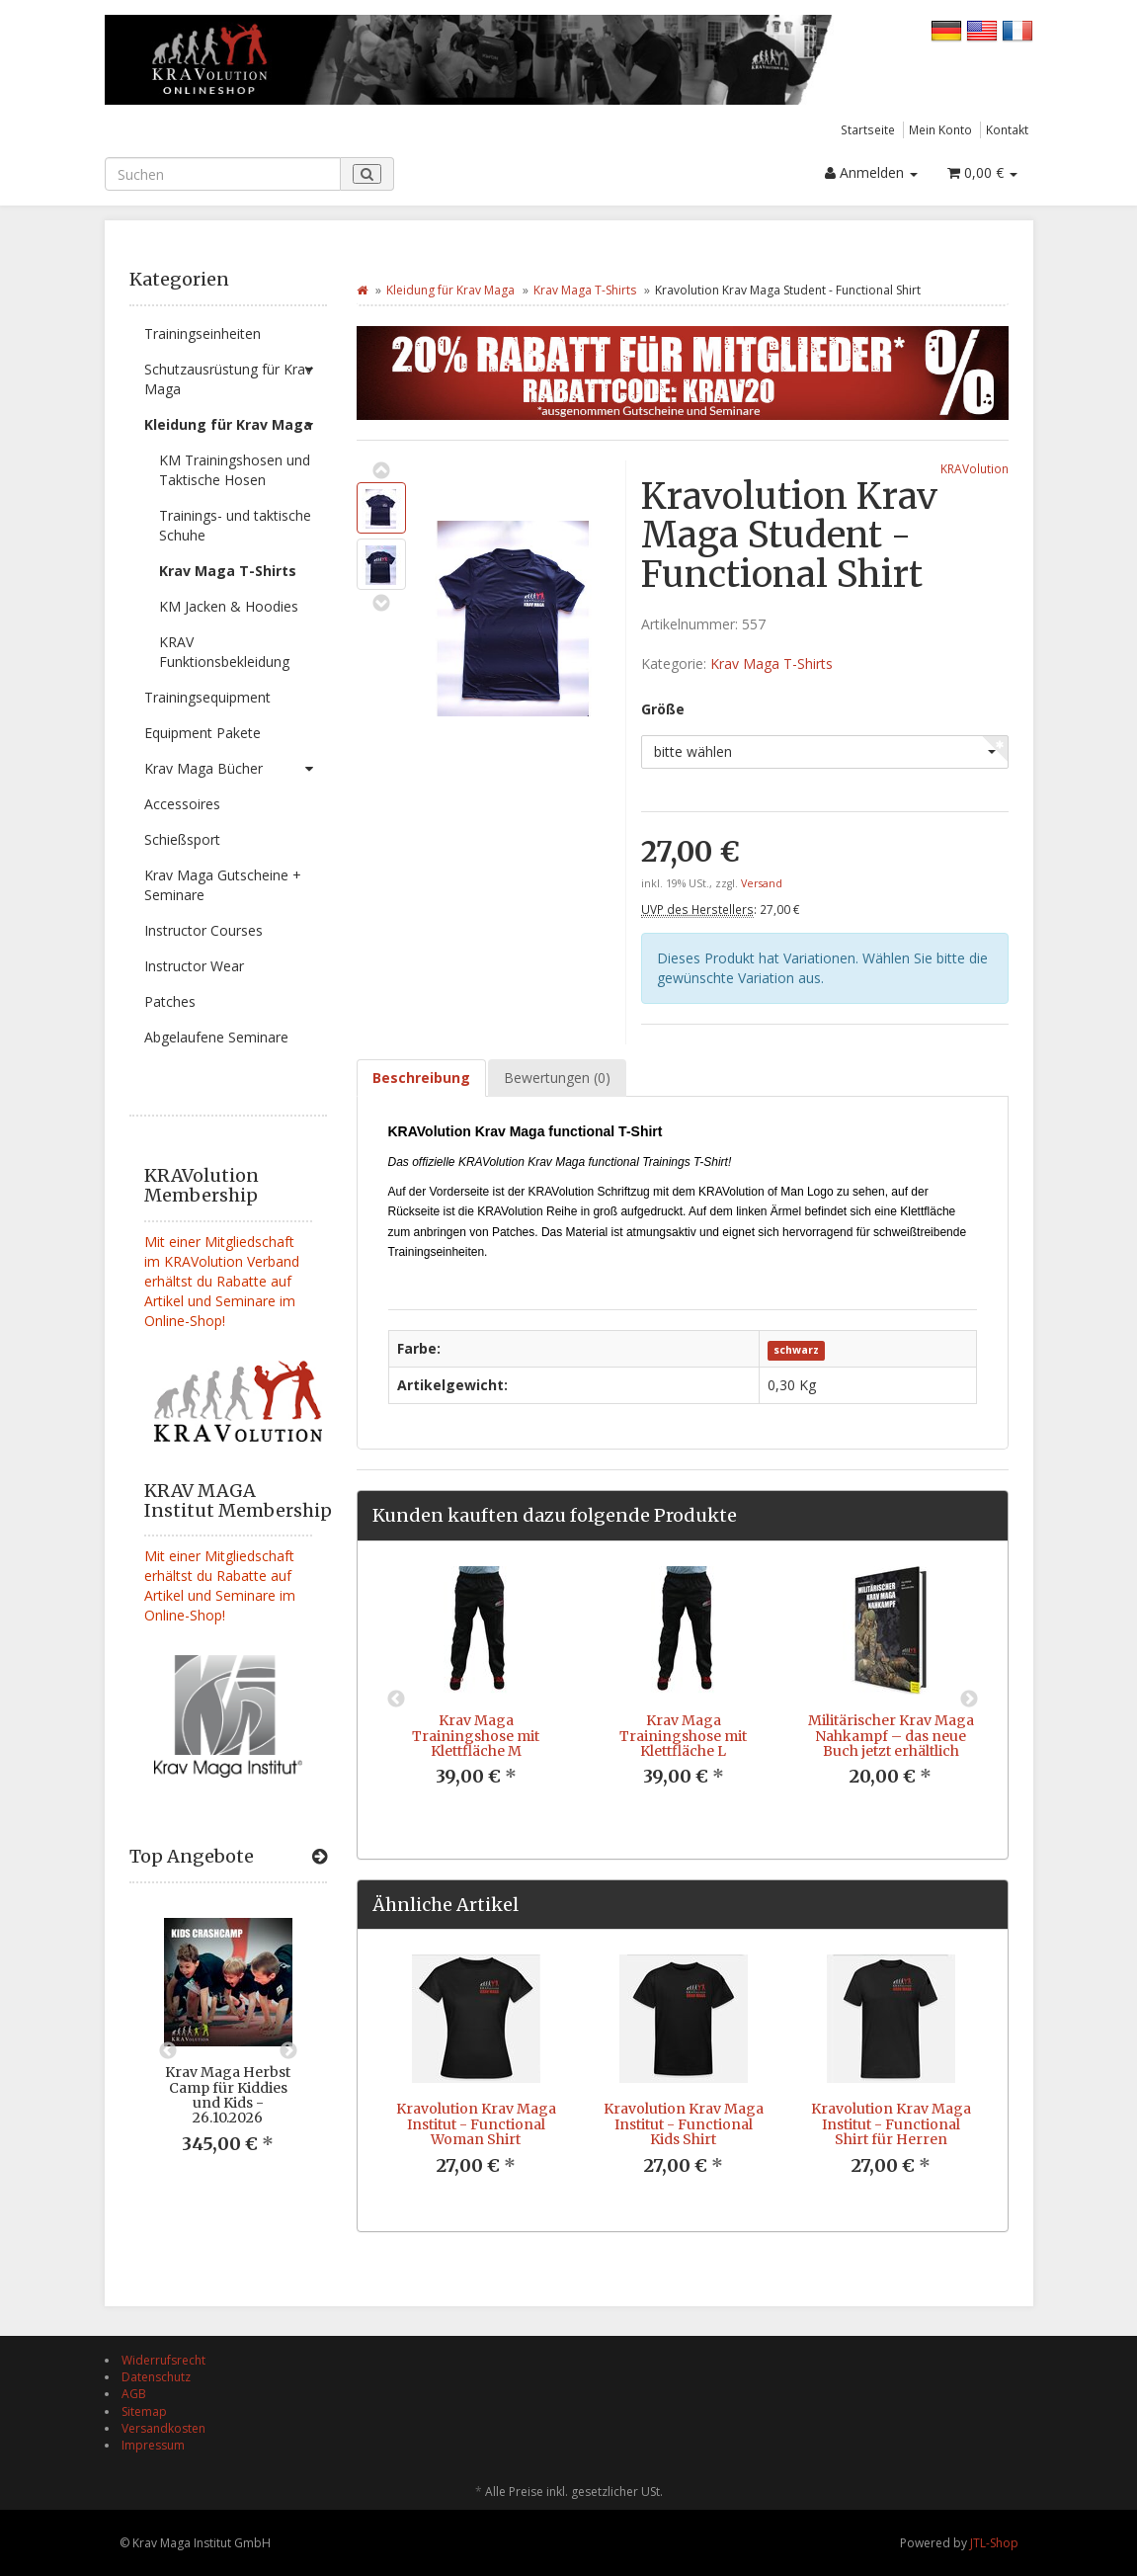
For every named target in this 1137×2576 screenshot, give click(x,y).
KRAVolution (974, 468)
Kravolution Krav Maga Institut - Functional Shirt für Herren (891, 2124)
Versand (761, 883)
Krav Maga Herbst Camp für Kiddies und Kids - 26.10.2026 (227, 2094)
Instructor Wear (194, 965)
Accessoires (182, 803)
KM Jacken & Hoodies (228, 606)
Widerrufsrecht (163, 2360)
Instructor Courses (203, 930)
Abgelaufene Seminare (216, 1037)
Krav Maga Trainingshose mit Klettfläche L (683, 1735)
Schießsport (182, 839)
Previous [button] (168, 2051)
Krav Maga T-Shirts (227, 570)
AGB (134, 2393)
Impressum (153, 2445)
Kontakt (1007, 129)
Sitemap (144, 2411)
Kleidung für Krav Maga (235, 425)
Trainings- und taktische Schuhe (235, 525)
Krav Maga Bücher (235, 769)
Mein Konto (940, 129)
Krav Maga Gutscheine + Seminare (222, 885)
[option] (228, 2051)
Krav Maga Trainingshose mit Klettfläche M (475, 1735)
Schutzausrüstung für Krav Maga (235, 375)
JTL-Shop (994, 2542)
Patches (170, 1001)
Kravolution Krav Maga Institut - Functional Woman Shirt (476, 2124)
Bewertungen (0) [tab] (557, 1077)
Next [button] (288, 2051)
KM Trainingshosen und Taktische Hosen (234, 470)
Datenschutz (156, 2376)
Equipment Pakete (202, 732)
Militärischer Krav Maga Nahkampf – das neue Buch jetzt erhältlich (891, 1735)
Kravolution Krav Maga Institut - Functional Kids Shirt (684, 2124)
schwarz (796, 1350)
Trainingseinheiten (202, 333)
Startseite (868, 129)
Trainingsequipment (207, 697)
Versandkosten (163, 2428)
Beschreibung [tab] (421, 1077)
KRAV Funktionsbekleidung (224, 651)
